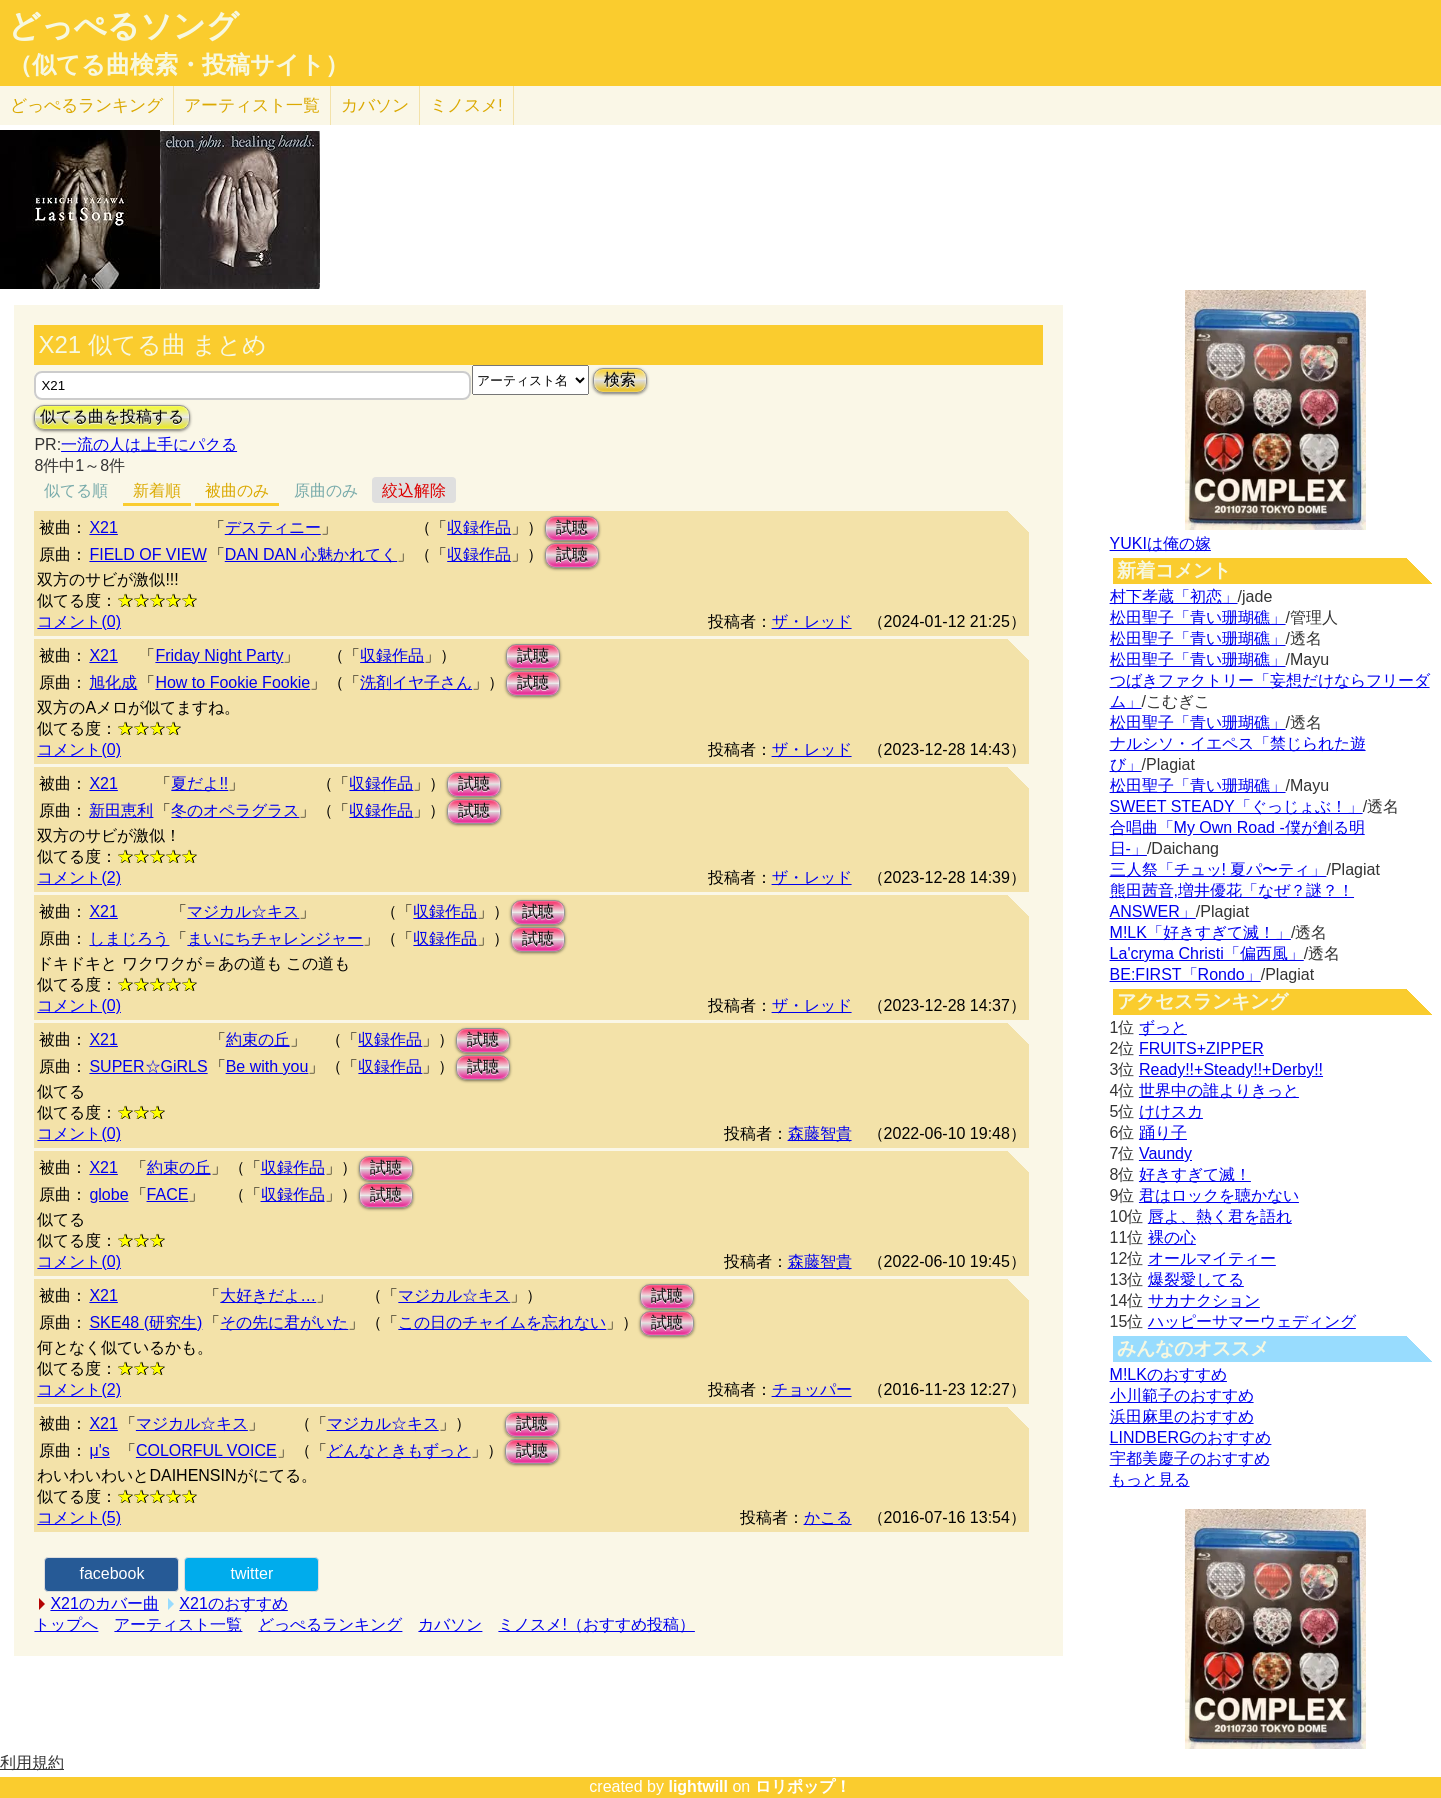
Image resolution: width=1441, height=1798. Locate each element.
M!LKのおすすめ (1168, 1374)
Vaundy (1165, 1153)
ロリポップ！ (803, 1786)
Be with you (267, 1066)
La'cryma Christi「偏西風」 (1207, 953)
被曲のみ (237, 490)
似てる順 (76, 490)
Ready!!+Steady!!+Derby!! (1231, 1069)
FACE (168, 1194)
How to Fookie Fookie (232, 682)
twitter (252, 1573)
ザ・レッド (812, 621)
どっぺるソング (123, 26)
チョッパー (812, 1389)
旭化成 (113, 682)
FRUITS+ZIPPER (1201, 1048)
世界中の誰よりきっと (1219, 1090)
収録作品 (479, 527)
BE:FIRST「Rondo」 (1185, 974)
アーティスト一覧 (178, 1624)
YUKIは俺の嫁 (1160, 543)
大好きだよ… (268, 1295)
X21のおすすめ (233, 1603)
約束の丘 (258, 1039)
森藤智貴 (820, 1133)
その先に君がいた (284, 1322)
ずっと (1163, 1027)
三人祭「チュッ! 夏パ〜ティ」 (1218, 869)
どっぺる (86, 105)
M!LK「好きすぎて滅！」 (1200, 932)
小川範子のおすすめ (1182, 1395)
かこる (828, 1517)
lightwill (698, 1786)
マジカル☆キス (243, 911)
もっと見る (1150, 1479)
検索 (620, 379)
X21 (103, 527)
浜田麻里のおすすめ (1182, 1416)
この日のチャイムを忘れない (502, 1322)
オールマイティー (1212, 1258)
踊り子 (1163, 1132)
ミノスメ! (466, 105)
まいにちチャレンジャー (275, 938)
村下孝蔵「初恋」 (1174, 596)
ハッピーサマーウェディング (1252, 1321)
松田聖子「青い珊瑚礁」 (1198, 617)
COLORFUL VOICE (206, 1450)
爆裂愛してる (1196, 1279)
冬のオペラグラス (235, 810)
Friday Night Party (219, 655)
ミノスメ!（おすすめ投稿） (596, 1624)
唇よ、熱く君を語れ (1220, 1216)
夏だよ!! (199, 783)
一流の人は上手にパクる (149, 444)
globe (108, 1194)
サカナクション (1204, 1300)
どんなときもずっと (399, 1450)
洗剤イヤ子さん (416, 682)
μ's (99, 1450)
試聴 (572, 527)
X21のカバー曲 (104, 1603)
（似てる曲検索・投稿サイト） (178, 65)
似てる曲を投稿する (112, 416)
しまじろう (129, 938)
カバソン (375, 105)
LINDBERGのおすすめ (1191, 1437)
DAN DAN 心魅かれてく (311, 554)
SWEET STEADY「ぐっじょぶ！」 (1236, 806)
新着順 (157, 490)
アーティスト (252, 105)
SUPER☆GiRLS (148, 1066)
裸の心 (1172, 1237)
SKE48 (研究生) (145, 1322)
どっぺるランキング (330, 1624)
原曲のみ (326, 490)
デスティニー (273, 527)
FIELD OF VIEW (147, 554)
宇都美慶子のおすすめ (1190, 1458)
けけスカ (1171, 1111)
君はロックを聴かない (1219, 1195)
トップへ (66, 1624)
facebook (111, 1573)
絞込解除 (414, 490)
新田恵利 (121, 810)
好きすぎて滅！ (1195, 1174)
